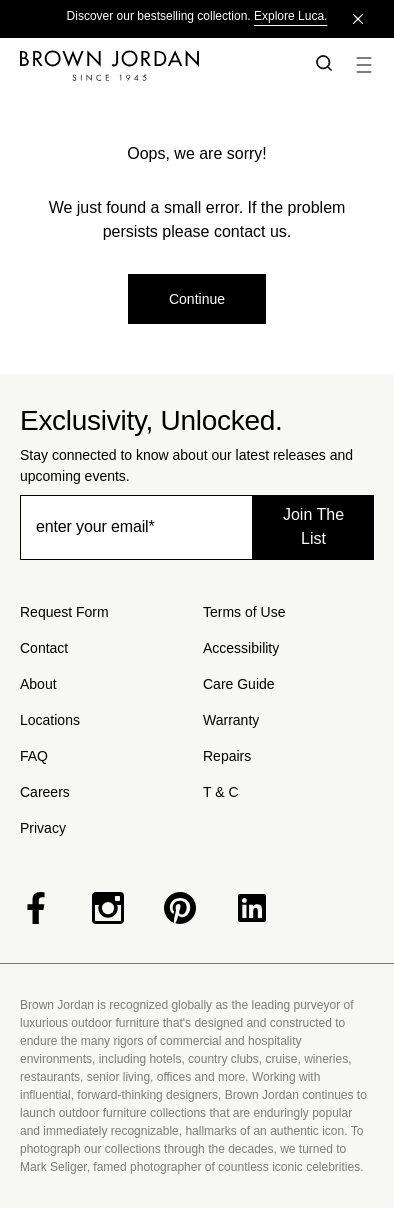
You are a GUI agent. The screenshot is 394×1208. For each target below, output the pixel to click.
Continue (197, 299)
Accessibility (241, 648)
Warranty (231, 720)
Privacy (43, 828)
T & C (221, 792)
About (38, 684)
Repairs (227, 756)
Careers (45, 792)
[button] (320, 65)
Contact (44, 648)
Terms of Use (244, 612)
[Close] (358, 19)
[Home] (153, 65)
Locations (50, 720)
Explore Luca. (290, 16)
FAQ (34, 756)
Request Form (64, 612)
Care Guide (239, 684)
